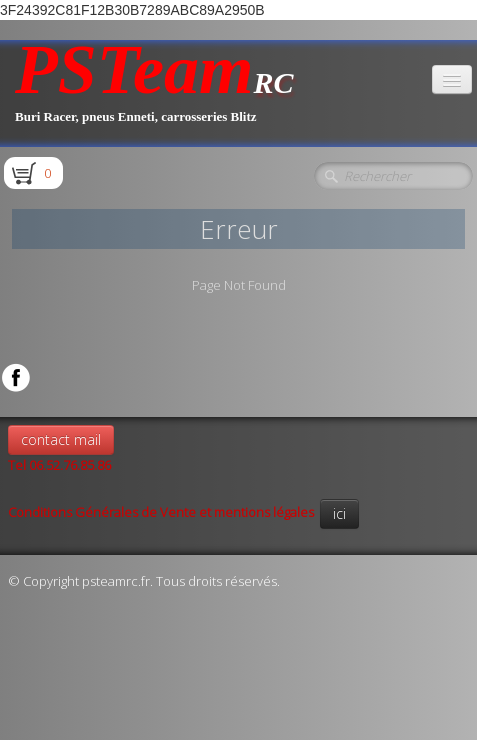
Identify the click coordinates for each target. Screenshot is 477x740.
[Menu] (452, 79)
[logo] (154, 93)
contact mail (61, 439)
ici (339, 513)
